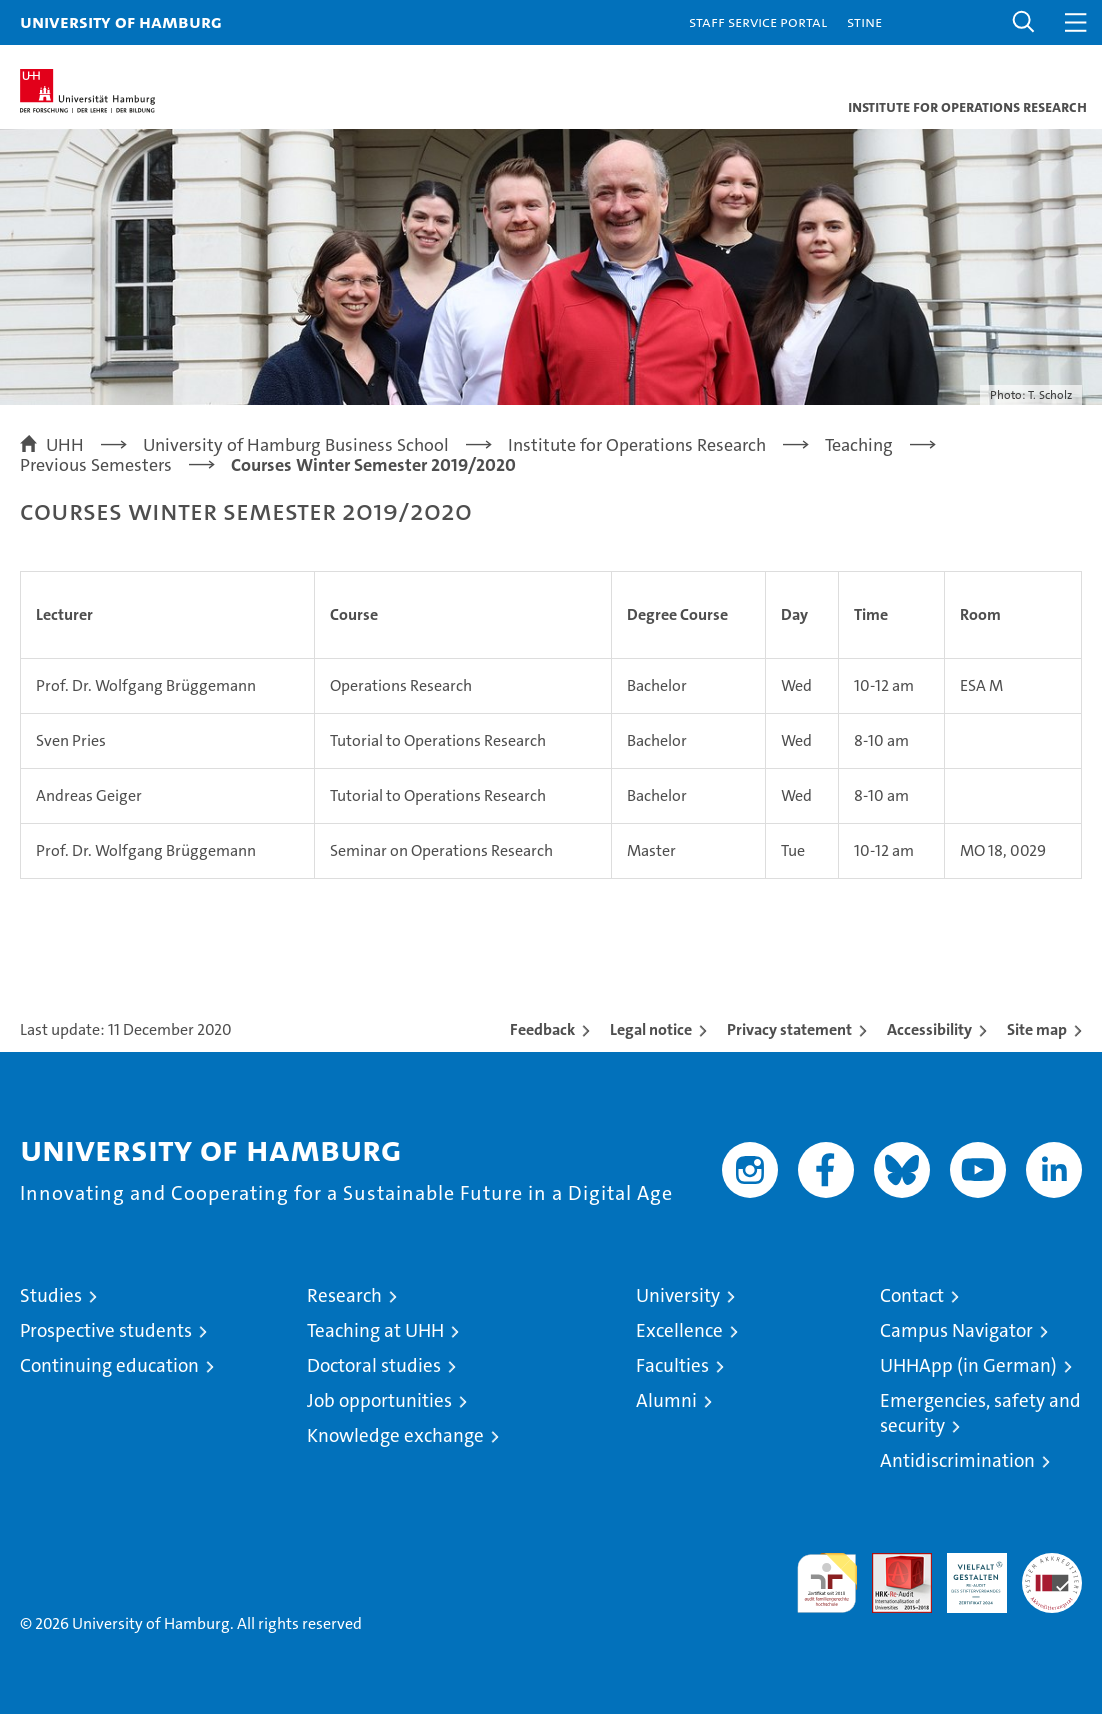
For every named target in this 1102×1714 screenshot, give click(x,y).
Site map (1037, 1029)
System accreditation (1052, 1574)
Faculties (672, 1365)
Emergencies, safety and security (980, 1413)
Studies (51, 1295)
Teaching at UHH (375, 1330)
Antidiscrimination (957, 1460)
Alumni (666, 1400)
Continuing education (109, 1365)
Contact (912, 1295)
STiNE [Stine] (864, 21)
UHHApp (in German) (968, 1365)
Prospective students (106, 1330)
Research (344, 1295)
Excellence (679, 1330)
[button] (1024, 22)
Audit (891, 1563)
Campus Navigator (956, 1330)
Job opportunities (379, 1400)
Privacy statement (789, 1029)
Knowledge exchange (395, 1435)
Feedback (542, 1029)
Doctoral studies (374, 1365)
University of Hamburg (121, 21)
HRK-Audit (966, 1574)
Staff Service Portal (758, 21)
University (678, 1295)
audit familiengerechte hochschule (827, 1583)
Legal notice (651, 1029)
